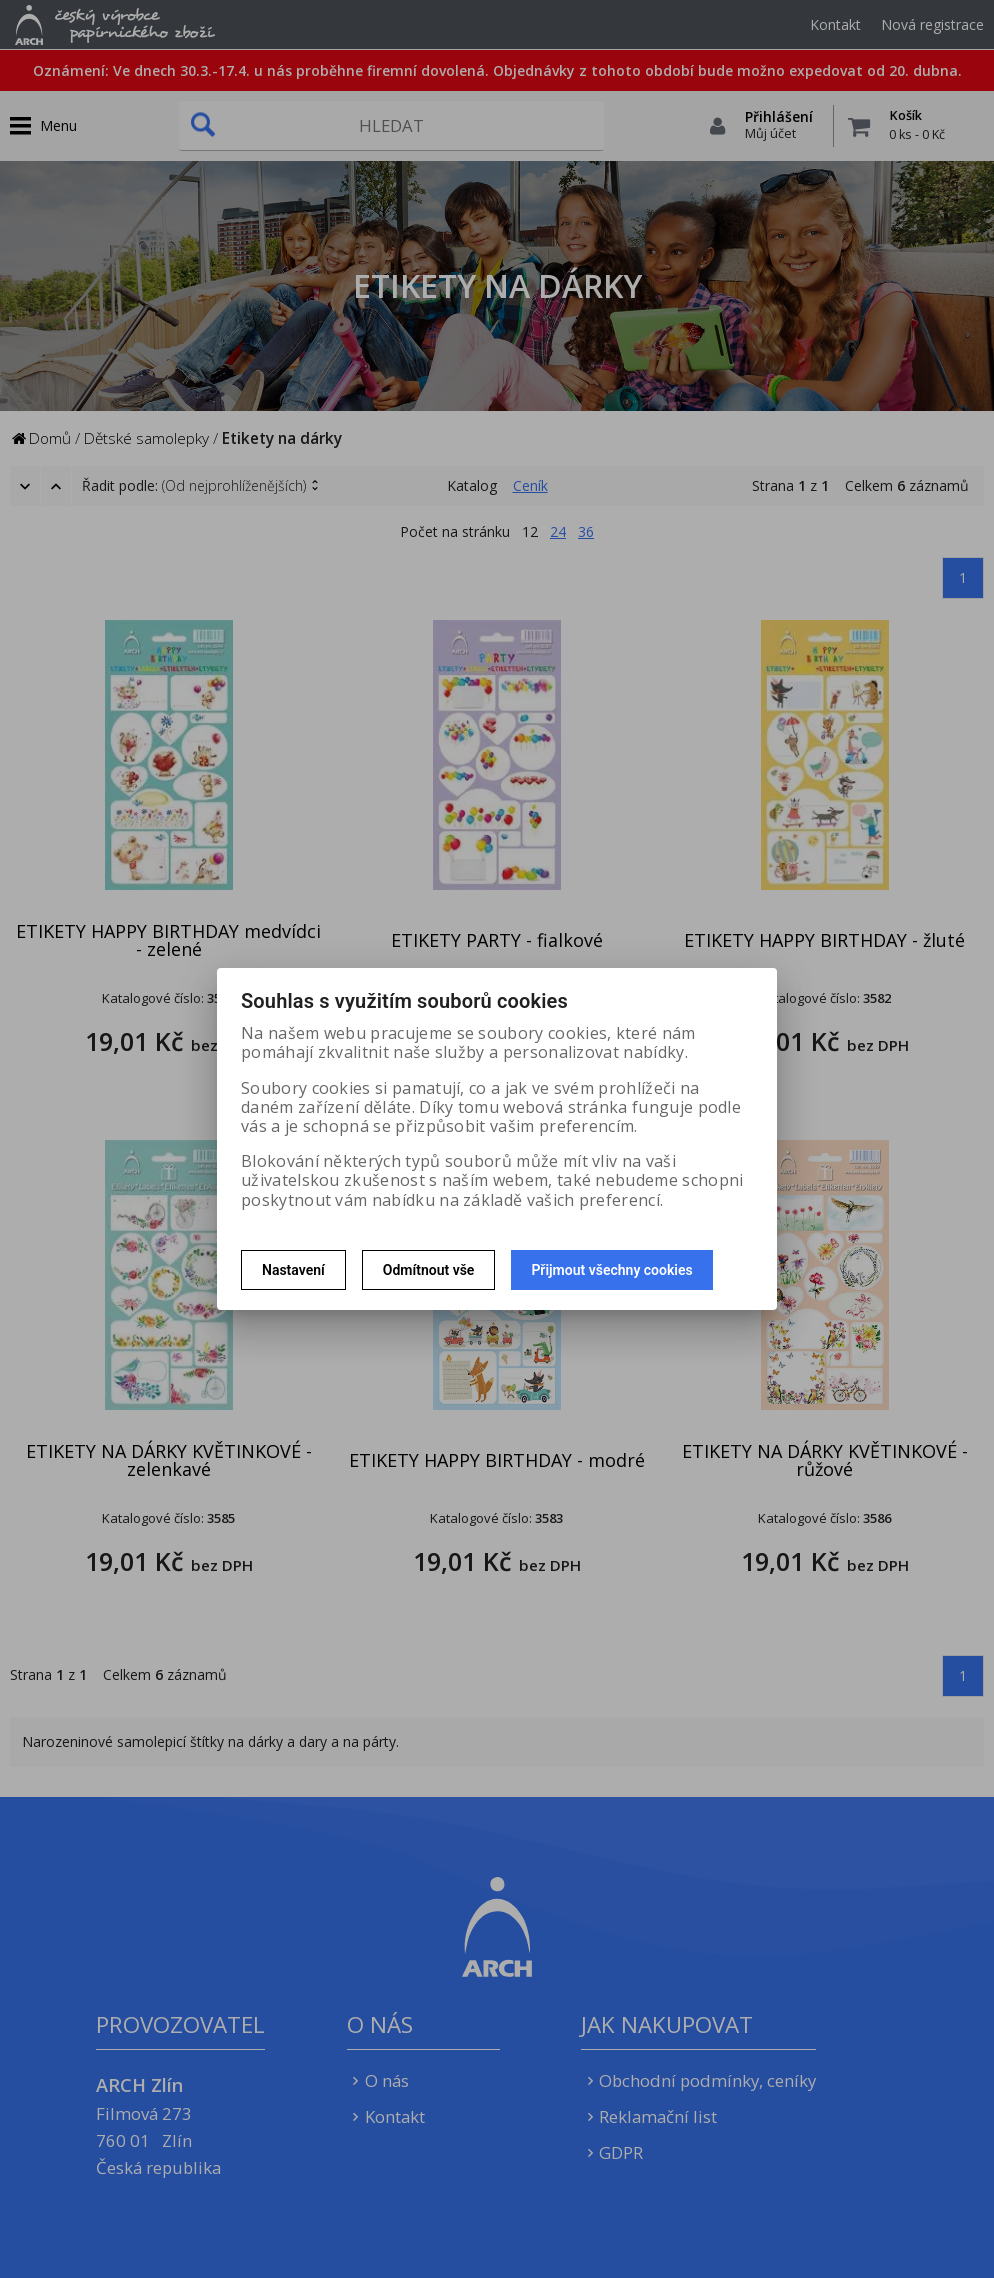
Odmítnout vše (429, 1270)
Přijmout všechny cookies (611, 1270)
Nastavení (293, 1270)
